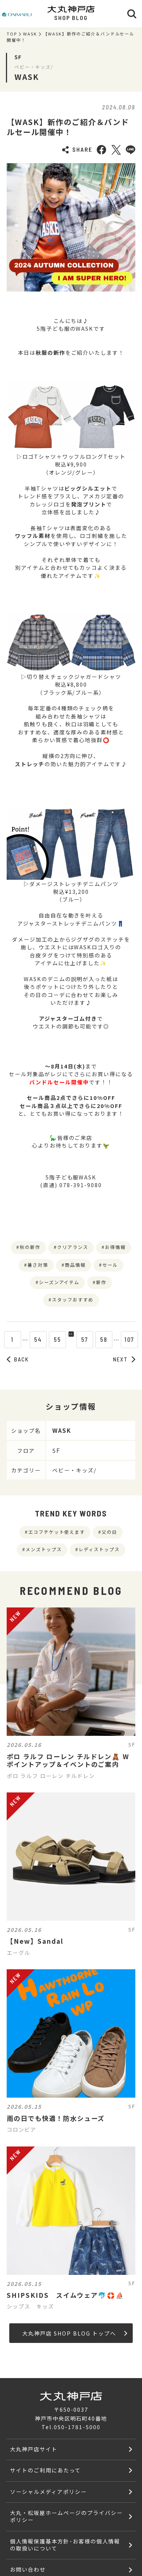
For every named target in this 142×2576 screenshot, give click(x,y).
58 (109, 1339)
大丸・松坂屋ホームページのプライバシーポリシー (66, 2516)
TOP (12, 33)
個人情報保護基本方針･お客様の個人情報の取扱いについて (65, 2544)
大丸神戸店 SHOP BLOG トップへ (74, 2333)
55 (52, 1339)
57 (90, 1339)
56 (71, 1339)
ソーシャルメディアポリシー (48, 2491)
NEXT (124, 1359)
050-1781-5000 (77, 2427)
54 (32, 1339)
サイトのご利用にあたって (45, 2470)
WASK (30, 33)
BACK (18, 1359)
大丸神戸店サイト (33, 2449)
